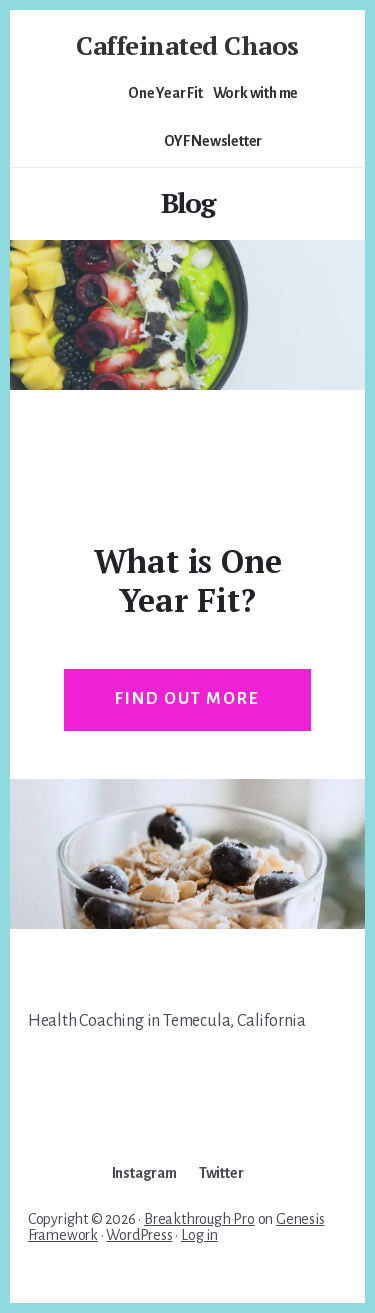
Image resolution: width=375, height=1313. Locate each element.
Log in (199, 1235)
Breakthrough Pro (199, 1219)
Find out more (187, 699)
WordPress (139, 1235)
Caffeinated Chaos (187, 45)
